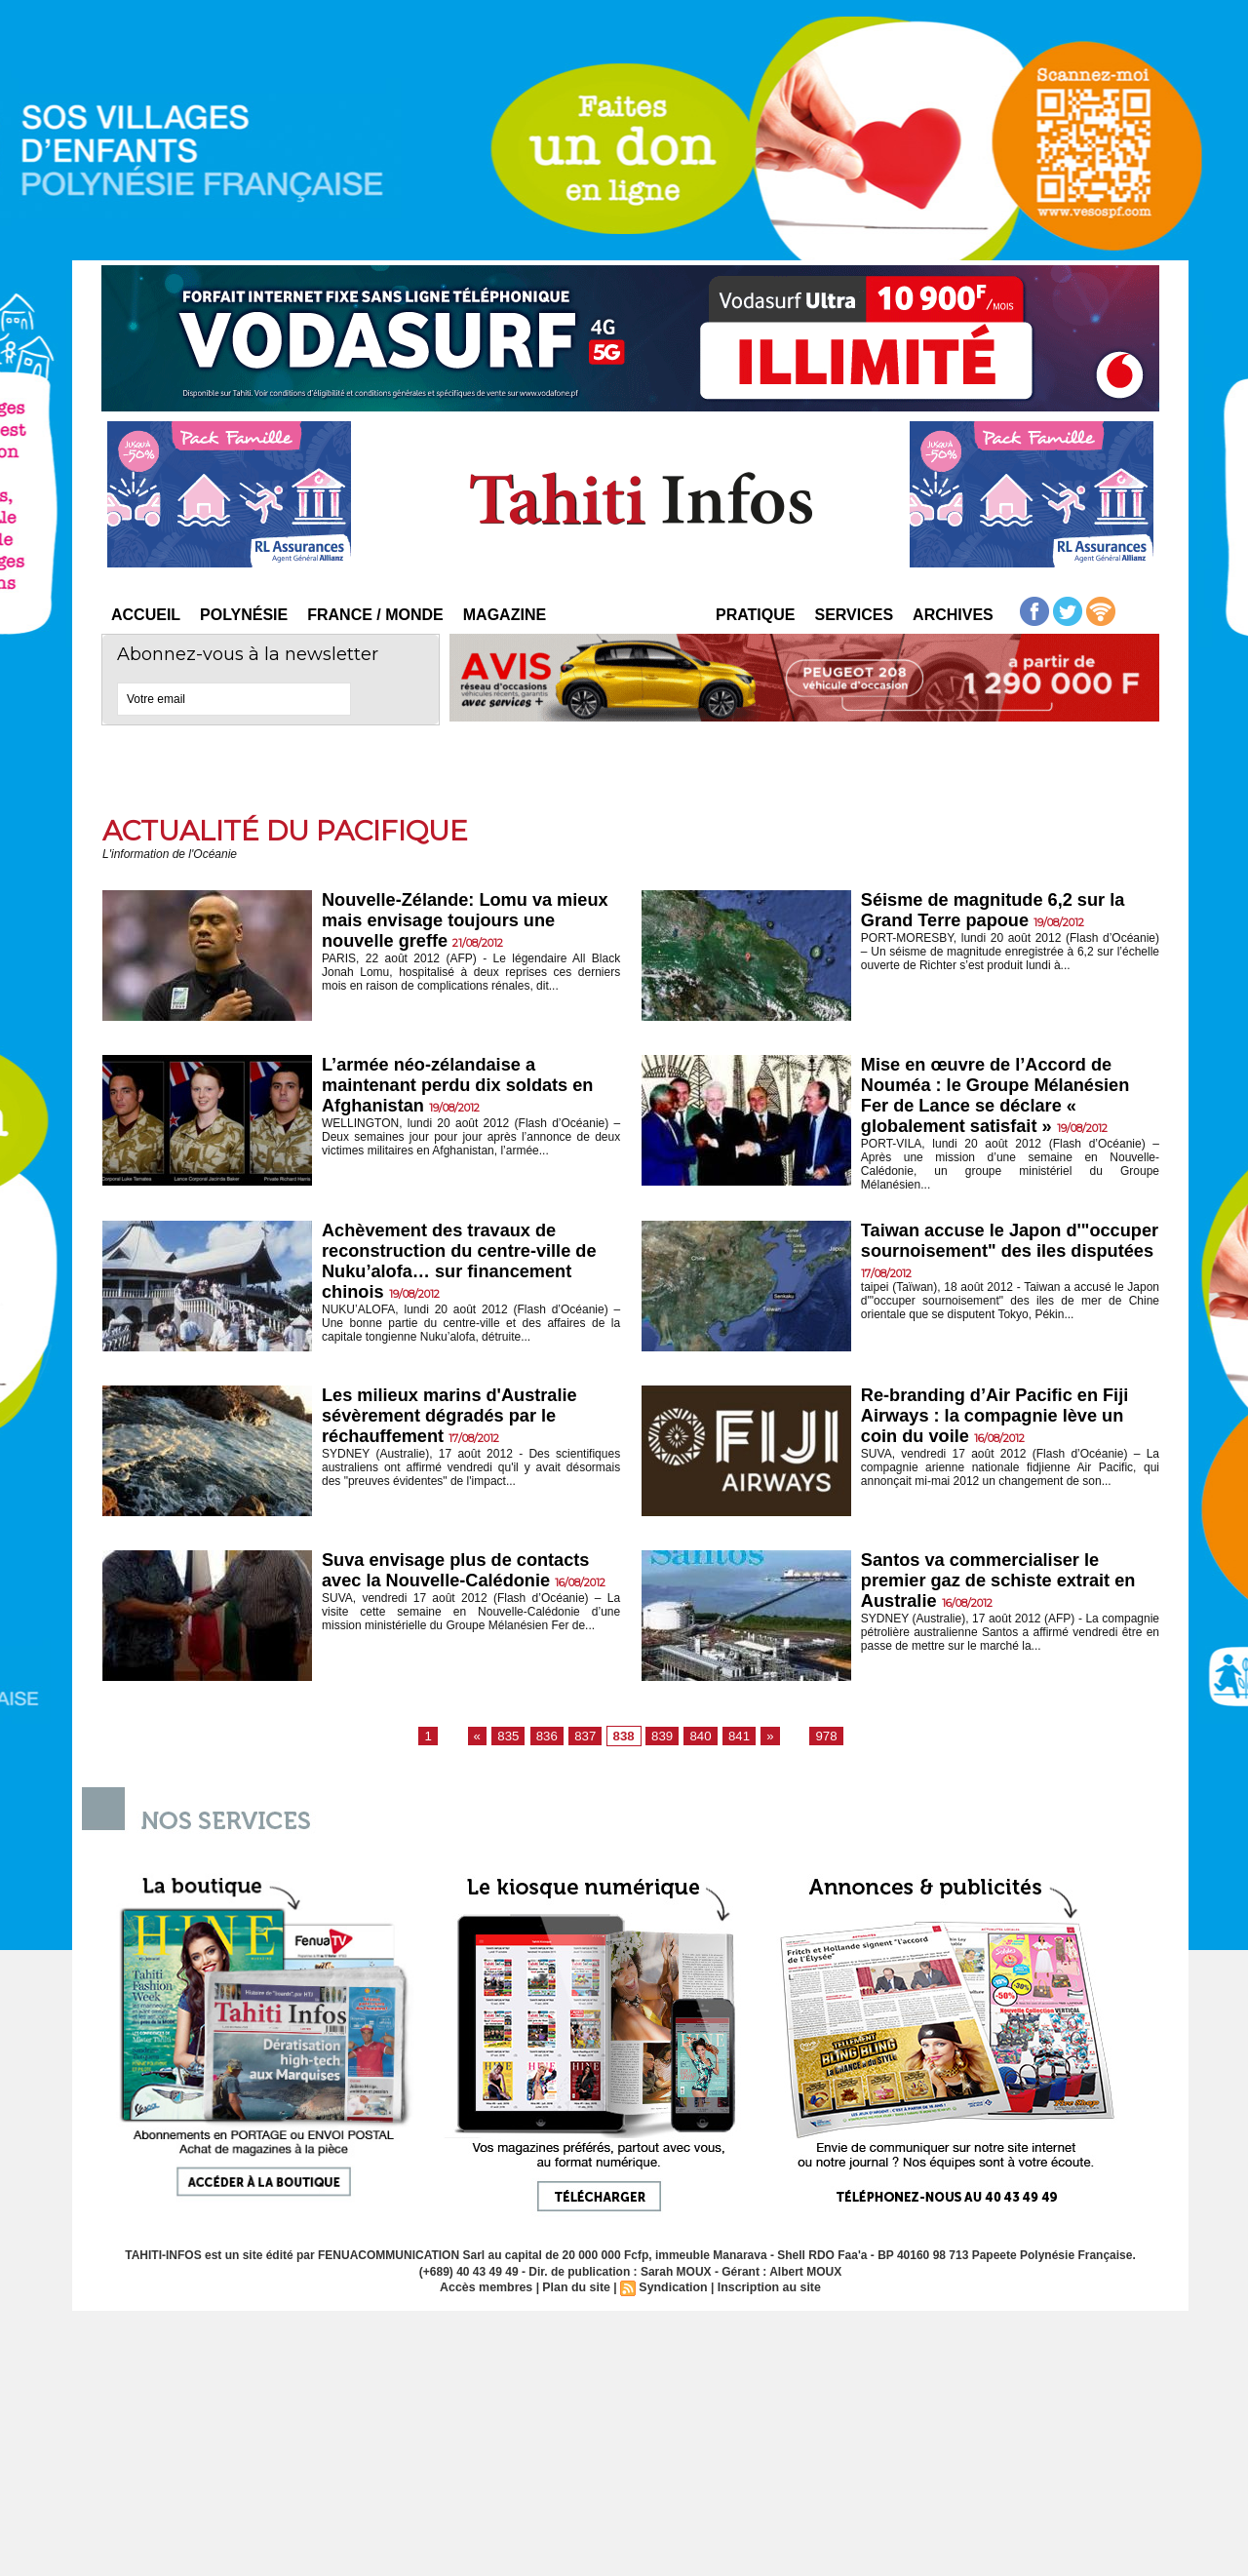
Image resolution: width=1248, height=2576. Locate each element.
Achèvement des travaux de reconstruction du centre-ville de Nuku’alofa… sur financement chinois (465, 1267)
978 (818, 1740)
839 (661, 1740)
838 (624, 1740)
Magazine (504, 614)
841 (733, 1740)
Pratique (755, 614)
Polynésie (244, 614)
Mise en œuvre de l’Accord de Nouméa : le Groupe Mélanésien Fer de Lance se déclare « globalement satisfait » (1001, 1097)
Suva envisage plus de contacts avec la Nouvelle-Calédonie (462, 1575)
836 (552, 1740)
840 (697, 1740)
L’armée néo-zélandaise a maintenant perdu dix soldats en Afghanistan (463, 1086)
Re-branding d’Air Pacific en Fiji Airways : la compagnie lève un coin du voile (1001, 1421)
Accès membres (490, 2292)
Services (853, 614)
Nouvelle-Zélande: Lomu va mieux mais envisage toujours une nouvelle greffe (454, 922)
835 (515, 1740)
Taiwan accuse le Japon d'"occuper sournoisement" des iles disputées (1001, 1256)
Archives (953, 614)
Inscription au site (766, 2292)
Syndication (673, 2292)
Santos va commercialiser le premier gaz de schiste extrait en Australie (1005, 1586)
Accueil (145, 614)
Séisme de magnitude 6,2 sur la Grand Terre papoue (999, 911)
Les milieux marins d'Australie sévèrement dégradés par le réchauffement (455, 1421)
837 (588, 1740)
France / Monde (375, 614)
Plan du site (577, 2292)
